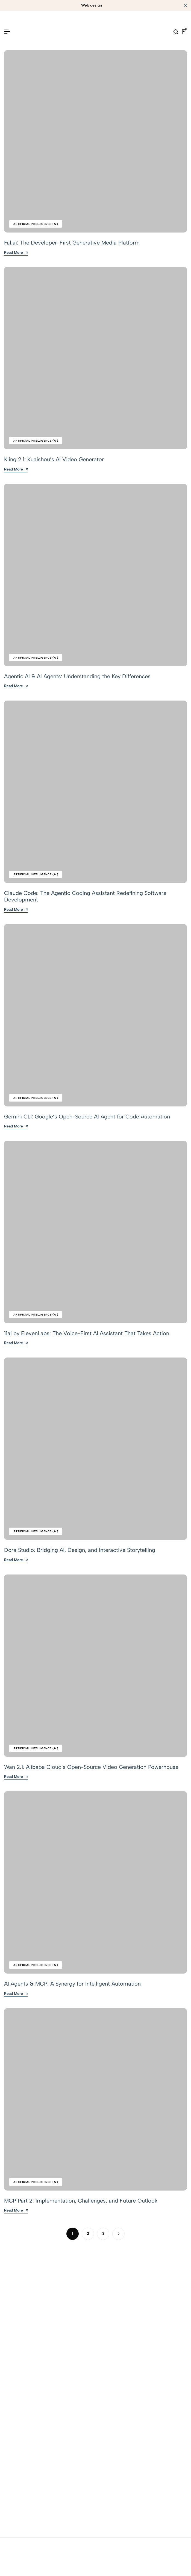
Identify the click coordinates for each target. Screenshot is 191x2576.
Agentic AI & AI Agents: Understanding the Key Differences (77, 676)
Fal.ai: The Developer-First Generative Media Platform (72, 242)
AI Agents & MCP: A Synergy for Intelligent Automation (72, 1983)
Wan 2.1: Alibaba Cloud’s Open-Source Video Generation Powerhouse (91, 1767)
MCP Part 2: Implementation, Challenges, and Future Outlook (80, 2200)
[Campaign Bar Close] (185, 5)
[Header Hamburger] (7, 32)
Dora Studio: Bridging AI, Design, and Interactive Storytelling (79, 1550)
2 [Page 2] (88, 2233)
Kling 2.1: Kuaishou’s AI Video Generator (54, 459)
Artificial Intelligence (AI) (35, 224)
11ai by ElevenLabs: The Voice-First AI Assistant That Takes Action (86, 1333)
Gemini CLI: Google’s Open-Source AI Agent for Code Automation (87, 1116)
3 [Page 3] (103, 2233)
